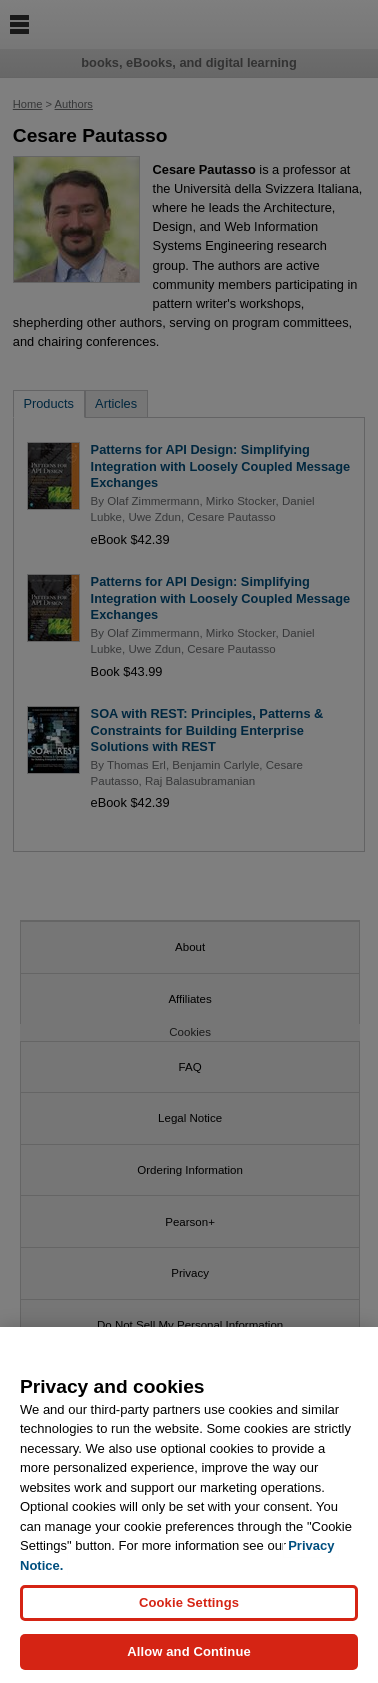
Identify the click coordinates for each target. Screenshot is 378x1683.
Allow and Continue (189, 1657)
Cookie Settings (189, 1608)
